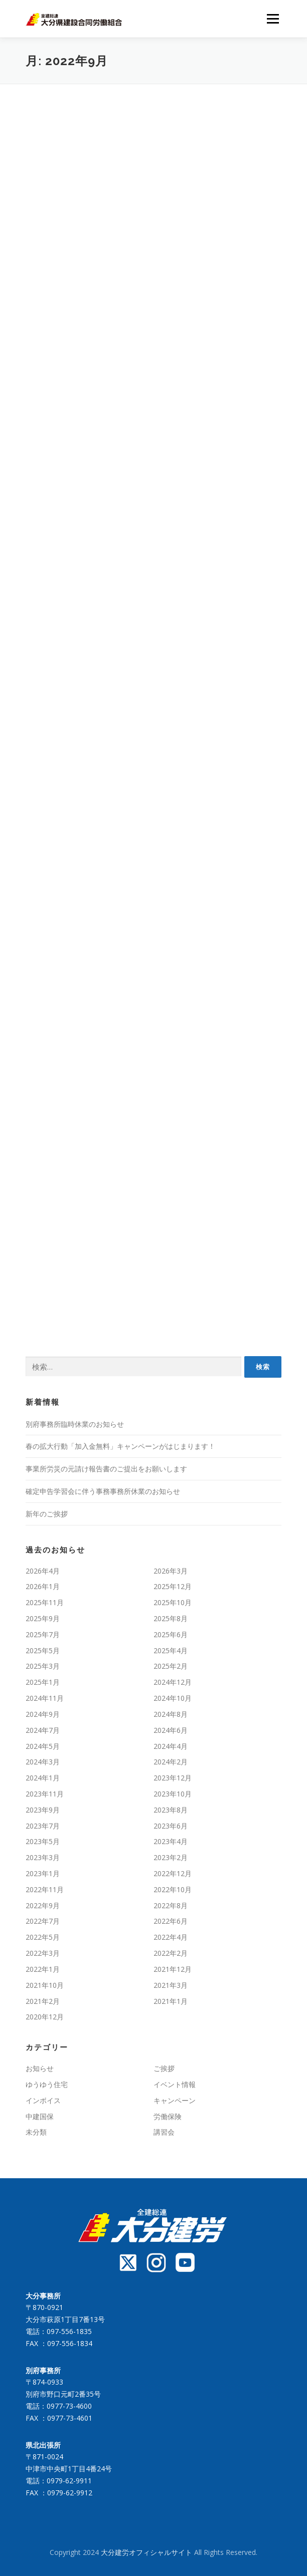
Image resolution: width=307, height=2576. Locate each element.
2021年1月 (171, 2001)
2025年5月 (43, 1650)
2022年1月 (43, 1969)
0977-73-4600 (69, 2406)
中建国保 (40, 2116)
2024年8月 (171, 1714)
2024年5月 (43, 1746)
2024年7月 (43, 1730)
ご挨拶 (164, 2068)
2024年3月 (43, 1761)
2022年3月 (43, 1953)
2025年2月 (171, 1666)
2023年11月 (45, 1793)
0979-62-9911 (69, 2480)
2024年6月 (171, 1730)
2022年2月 (171, 1953)
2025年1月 (43, 1682)
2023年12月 (173, 1777)
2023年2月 (171, 1857)
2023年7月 (43, 1826)
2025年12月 (173, 1586)
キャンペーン (175, 2100)
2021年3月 (171, 1985)
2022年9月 (43, 1905)
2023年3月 (43, 1857)
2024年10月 (173, 1698)
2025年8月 (171, 1618)
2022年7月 (43, 1921)
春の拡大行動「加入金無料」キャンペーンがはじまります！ (120, 1446)
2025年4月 (171, 1650)
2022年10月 (173, 1889)
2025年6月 (171, 1634)
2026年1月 (43, 1586)
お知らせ (40, 2068)
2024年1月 (43, 1777)
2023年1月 (43, 1873)
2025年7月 (43, 1634)
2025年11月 (45, 1602)
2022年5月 (43, 1937)
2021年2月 (43, 2001)
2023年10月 (173, 1793)
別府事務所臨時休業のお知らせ (75, 1424)
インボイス (43, 2100)
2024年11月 (45, 1698)
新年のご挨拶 (47, 1513)
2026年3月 (171, 1571)
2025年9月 (43, 1618)
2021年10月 (45, 1985)
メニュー (272, 19)
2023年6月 (171, 1826)
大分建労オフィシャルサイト (147, 2552)
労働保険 (168, 2116)
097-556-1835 (69, 2331)
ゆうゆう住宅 (47, 2084)
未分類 (36, 2132)
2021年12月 (173, 1969)
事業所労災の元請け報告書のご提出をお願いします (106, 1468)
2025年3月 (43, 1666)
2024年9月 (43, 1714)
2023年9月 (43, 1810)
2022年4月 (171, 1937)
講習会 (164, 2132)
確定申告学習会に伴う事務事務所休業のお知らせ (103, 1491)
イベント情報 (175, 2084)
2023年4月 (171, 1841)
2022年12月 (173, 1873)
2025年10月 (173, 1602)
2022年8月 (171, 1905)
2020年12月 (45, 2016)
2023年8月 (171, 1810)
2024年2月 (171, 1761)
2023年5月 (43, 1841)
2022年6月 (171, 1921)
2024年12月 (173, 1682)
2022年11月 (45, 1889)
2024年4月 (171, 1746)
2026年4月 (43, 1571)
